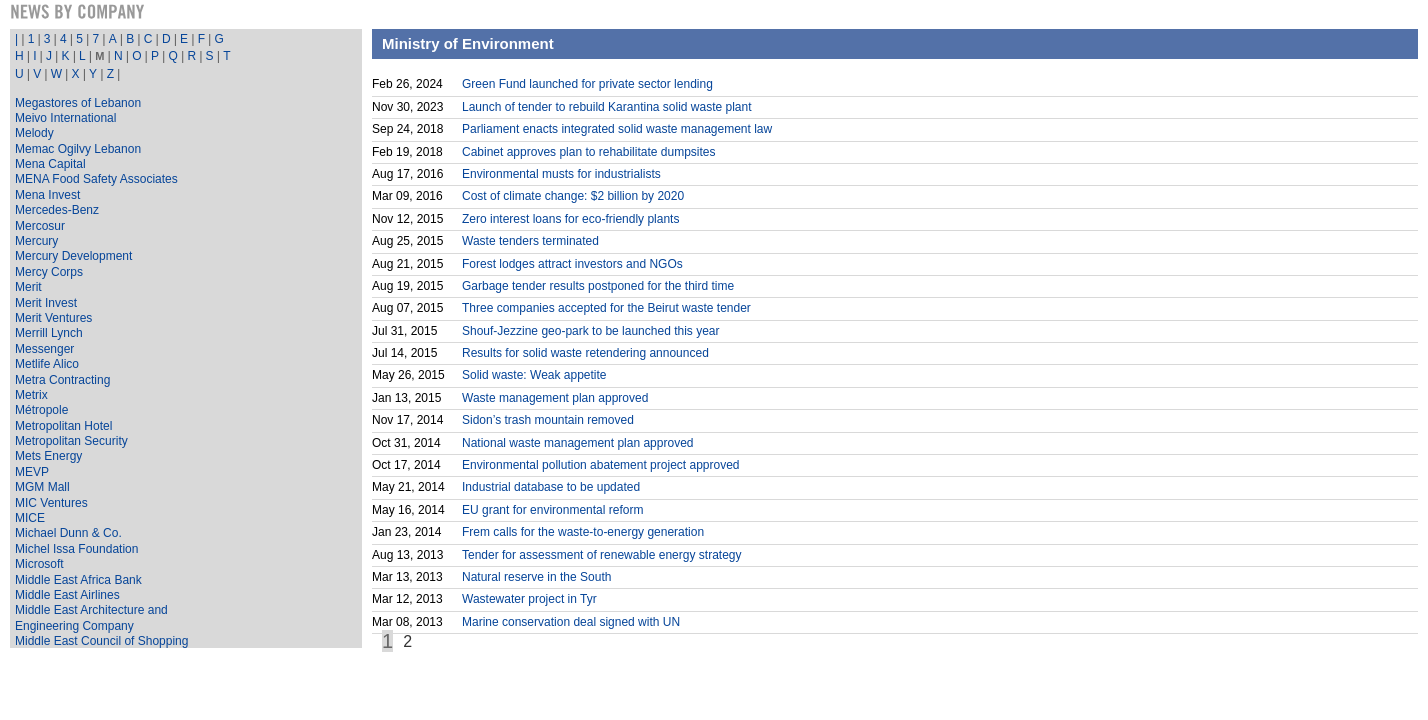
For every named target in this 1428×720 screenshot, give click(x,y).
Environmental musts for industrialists (561, 174)
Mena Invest (47, 195)
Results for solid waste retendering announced (585, 353)
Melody (34, 133)
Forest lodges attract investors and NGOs (572, 264)
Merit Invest (46, 303)
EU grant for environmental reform (552, 510)
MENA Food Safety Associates (96, 179)
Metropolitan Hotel (63, 426)
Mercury (36, 241)
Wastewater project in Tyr (529, 599)
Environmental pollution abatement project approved (601, 465)
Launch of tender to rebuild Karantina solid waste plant (607, 107)
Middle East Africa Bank (78, 580)
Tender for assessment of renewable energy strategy (601, 555)
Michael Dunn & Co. (68, 533)
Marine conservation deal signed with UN (571, 622)
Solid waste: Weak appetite (534, 375)
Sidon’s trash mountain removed (548, 420)
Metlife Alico (47, 364)
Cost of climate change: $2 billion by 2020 (573, 196)
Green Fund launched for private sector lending (587, 84)
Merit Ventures (53, 318)
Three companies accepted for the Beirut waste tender (606, 308)
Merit (28, 287)
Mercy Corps (49, 272)
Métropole (41, 410)
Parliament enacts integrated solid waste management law (617, 129)
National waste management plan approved (577, 443)
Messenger (44, 349)
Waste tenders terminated (530, 241)
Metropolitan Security (71, 441)
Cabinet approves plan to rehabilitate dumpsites (589, 152)
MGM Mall (42, 487)
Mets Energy (48, 456)
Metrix (31, 395)
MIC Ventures (51, 503)
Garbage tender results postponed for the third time (598, 286)
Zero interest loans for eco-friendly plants (570, 219)
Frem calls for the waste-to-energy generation (583, 532)
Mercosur (40, 226)
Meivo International (65, 118)
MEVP (32, 472)
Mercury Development (73, 256)
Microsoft (39, 564)
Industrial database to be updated (551, 487)
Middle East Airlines (67, 595)
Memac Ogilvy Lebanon (78, 149)
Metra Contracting (62, 380)
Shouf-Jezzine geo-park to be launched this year (591, 331)
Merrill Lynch (49, 333)
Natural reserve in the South (536, 577)
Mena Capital (50, 164)
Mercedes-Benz (57, 210)
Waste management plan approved (555, 398)
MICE (30, 518)
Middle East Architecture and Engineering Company (91, 617)
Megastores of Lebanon (78, 103)
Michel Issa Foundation (76, 549)
